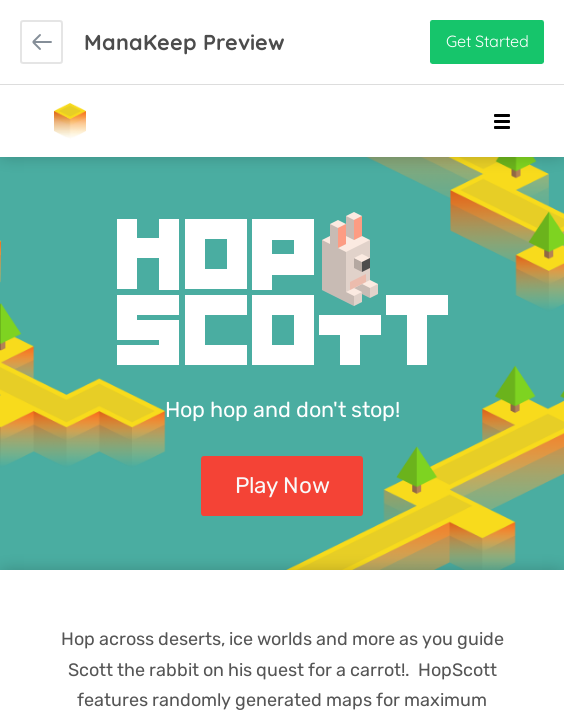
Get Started (487, 41)
